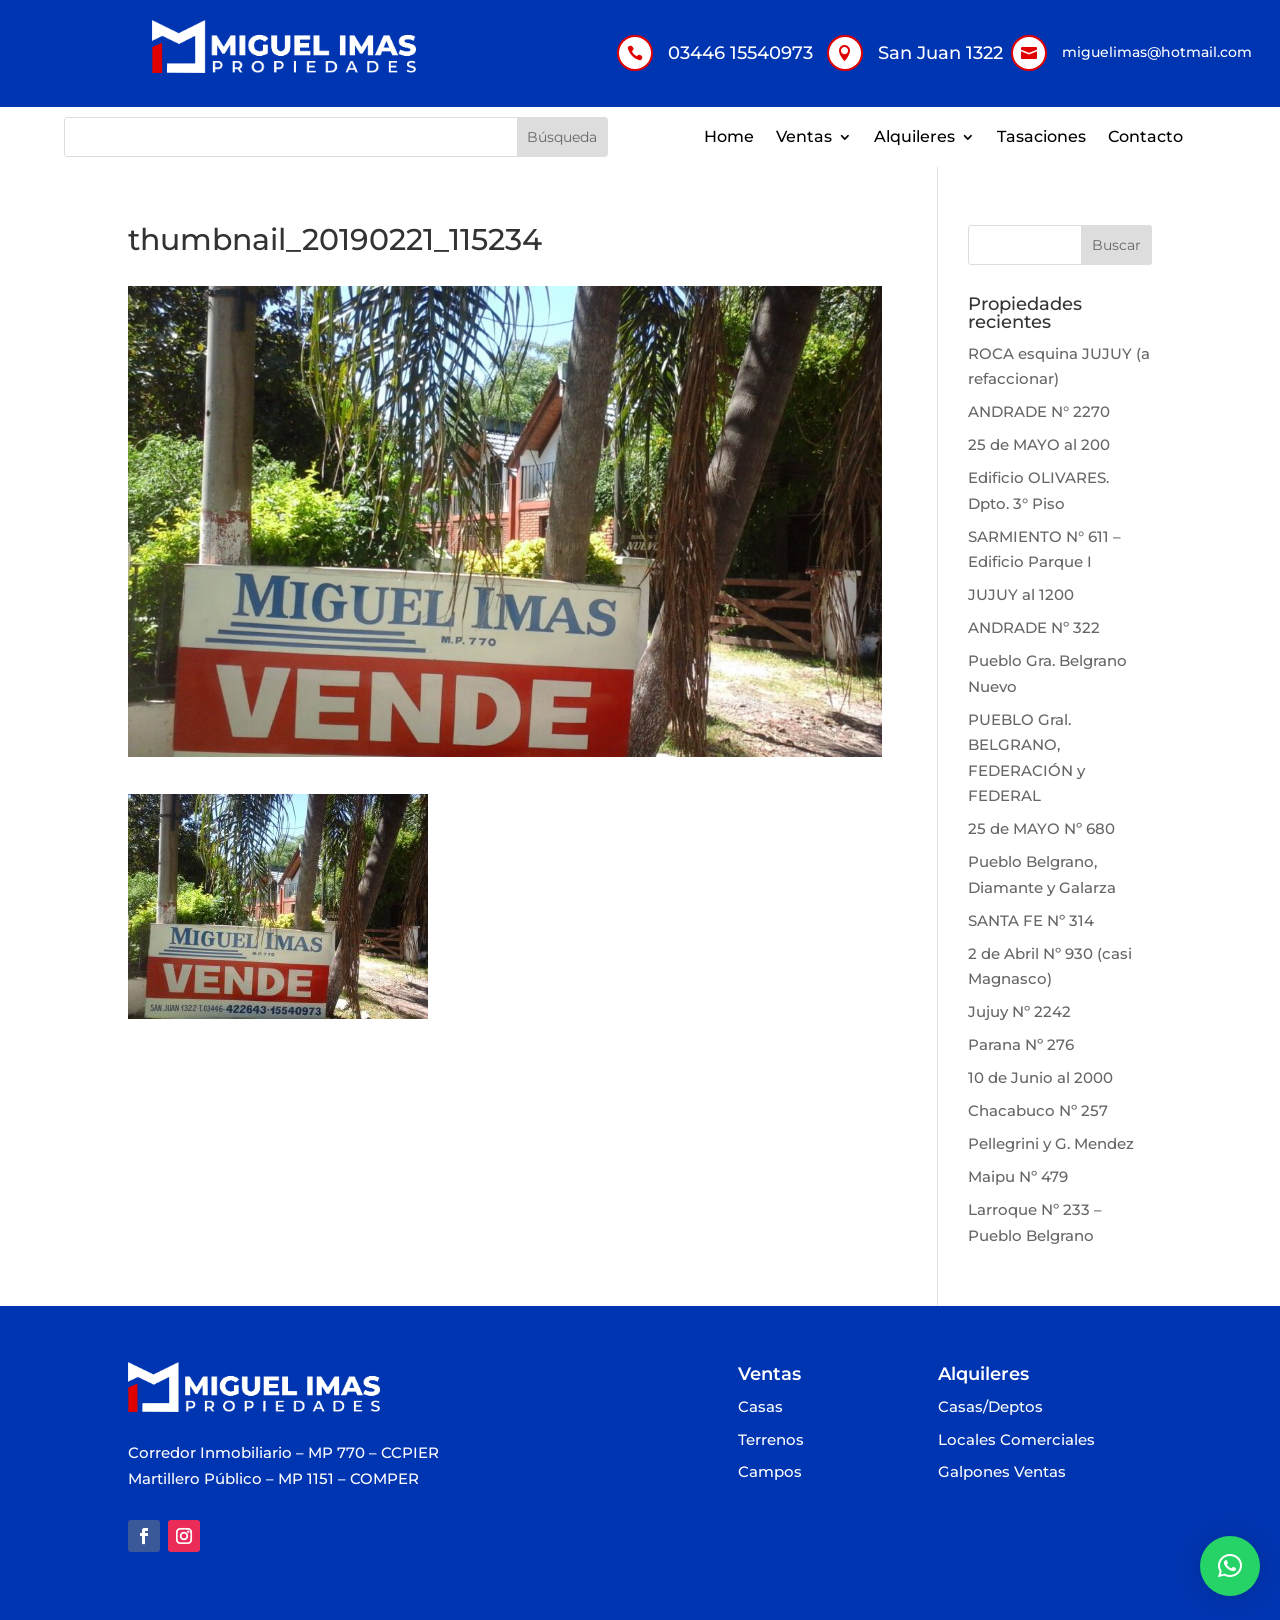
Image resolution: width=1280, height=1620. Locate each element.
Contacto (1145, 138)
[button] (1230, 1566)
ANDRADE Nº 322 (1034, 627)
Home (729, 138)
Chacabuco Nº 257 (1038, 1110)
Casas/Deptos (990, 1407)
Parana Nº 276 (1021, 1044)
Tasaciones (1041, 138)
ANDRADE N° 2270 (1039, 411)
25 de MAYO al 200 (1039, 444)
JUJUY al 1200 (1021, 594)
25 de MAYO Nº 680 (1041, 828)
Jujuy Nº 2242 (1019, 1011)
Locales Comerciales (1016, 1440)
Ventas (804, 138)
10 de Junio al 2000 (1040, 1077)
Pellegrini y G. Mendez (1051, 1143)
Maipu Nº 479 (1018, 1176)
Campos (770, 1472)
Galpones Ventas (1002, 1472)
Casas (760, 1407)
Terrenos (771, 1440)
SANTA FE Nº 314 (1031, 920)
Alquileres (914, 138)
